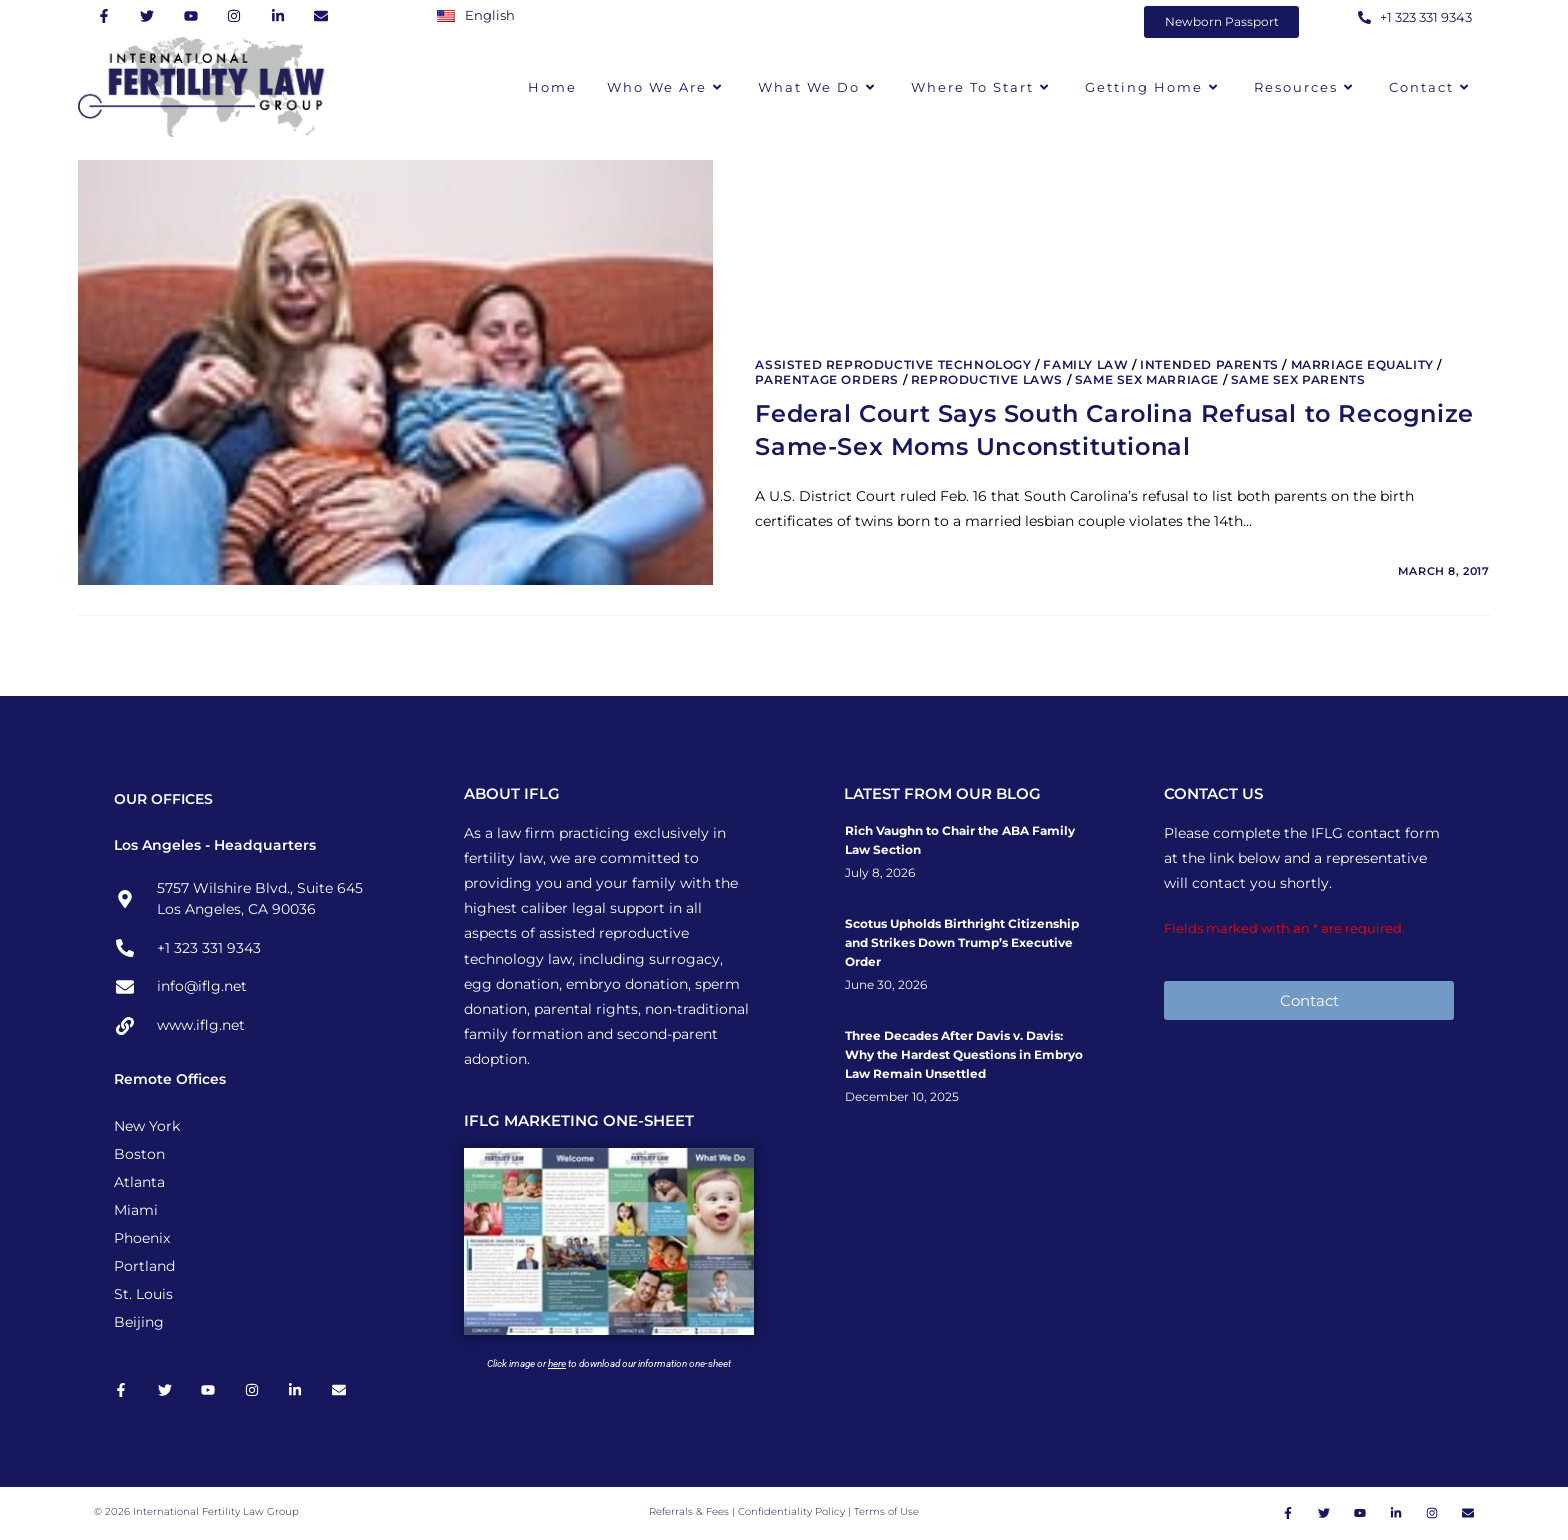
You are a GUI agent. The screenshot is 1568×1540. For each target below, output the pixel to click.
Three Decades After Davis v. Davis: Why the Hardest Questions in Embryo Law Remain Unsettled (964, 1054)
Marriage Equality (1362, 364)
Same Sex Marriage (1147, 379)
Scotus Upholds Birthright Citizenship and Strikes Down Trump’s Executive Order (962, 942)
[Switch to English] (481, 15)
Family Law (1085, 364)
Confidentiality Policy (793, 1512)
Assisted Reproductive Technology (893, 364)
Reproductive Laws (987, 379)
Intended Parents (1209, 364)
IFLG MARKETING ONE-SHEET (579, 1120)
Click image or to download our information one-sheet (609, 1363)
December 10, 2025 (902, 1097)
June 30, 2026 (886, 985)
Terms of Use (886, 1512)
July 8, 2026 (880, 873)
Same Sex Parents (1298, 379)
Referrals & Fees (689, 1512)
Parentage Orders (827, 379)
